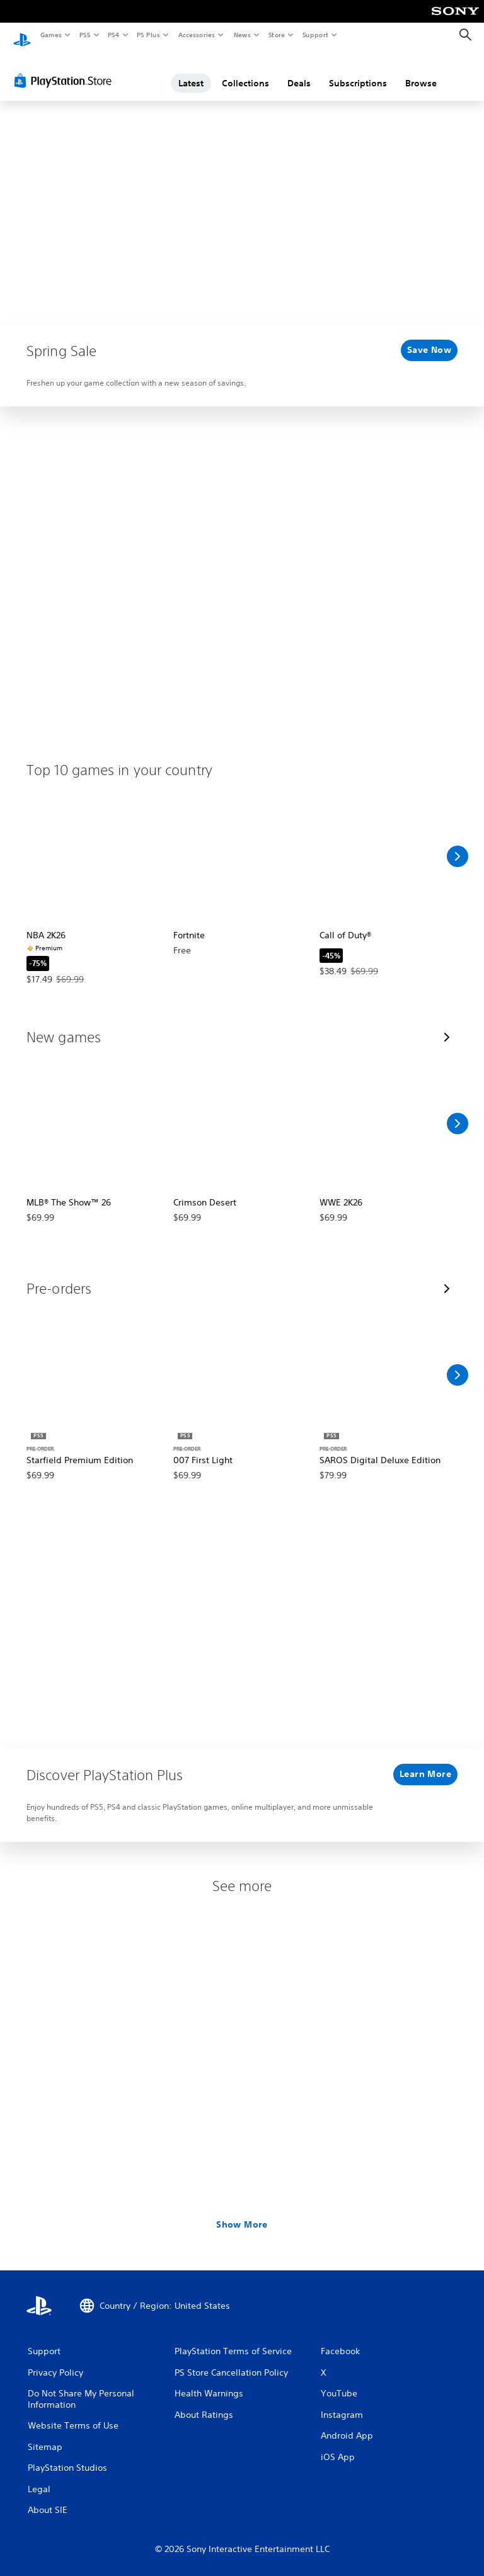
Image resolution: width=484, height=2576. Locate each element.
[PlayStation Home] (22, 35)
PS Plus (149, 34)
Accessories (196, 34)
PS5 (85, 34)
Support (315, 34)
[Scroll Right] (457, 844)
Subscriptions (358, 71)
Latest (191, 71)
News (242, 34)
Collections (245, 71)
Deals (299, 71)
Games (50, 34)
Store (276, 34)
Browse (421, 71)
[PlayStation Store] (65, 69)
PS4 (113, 34)
